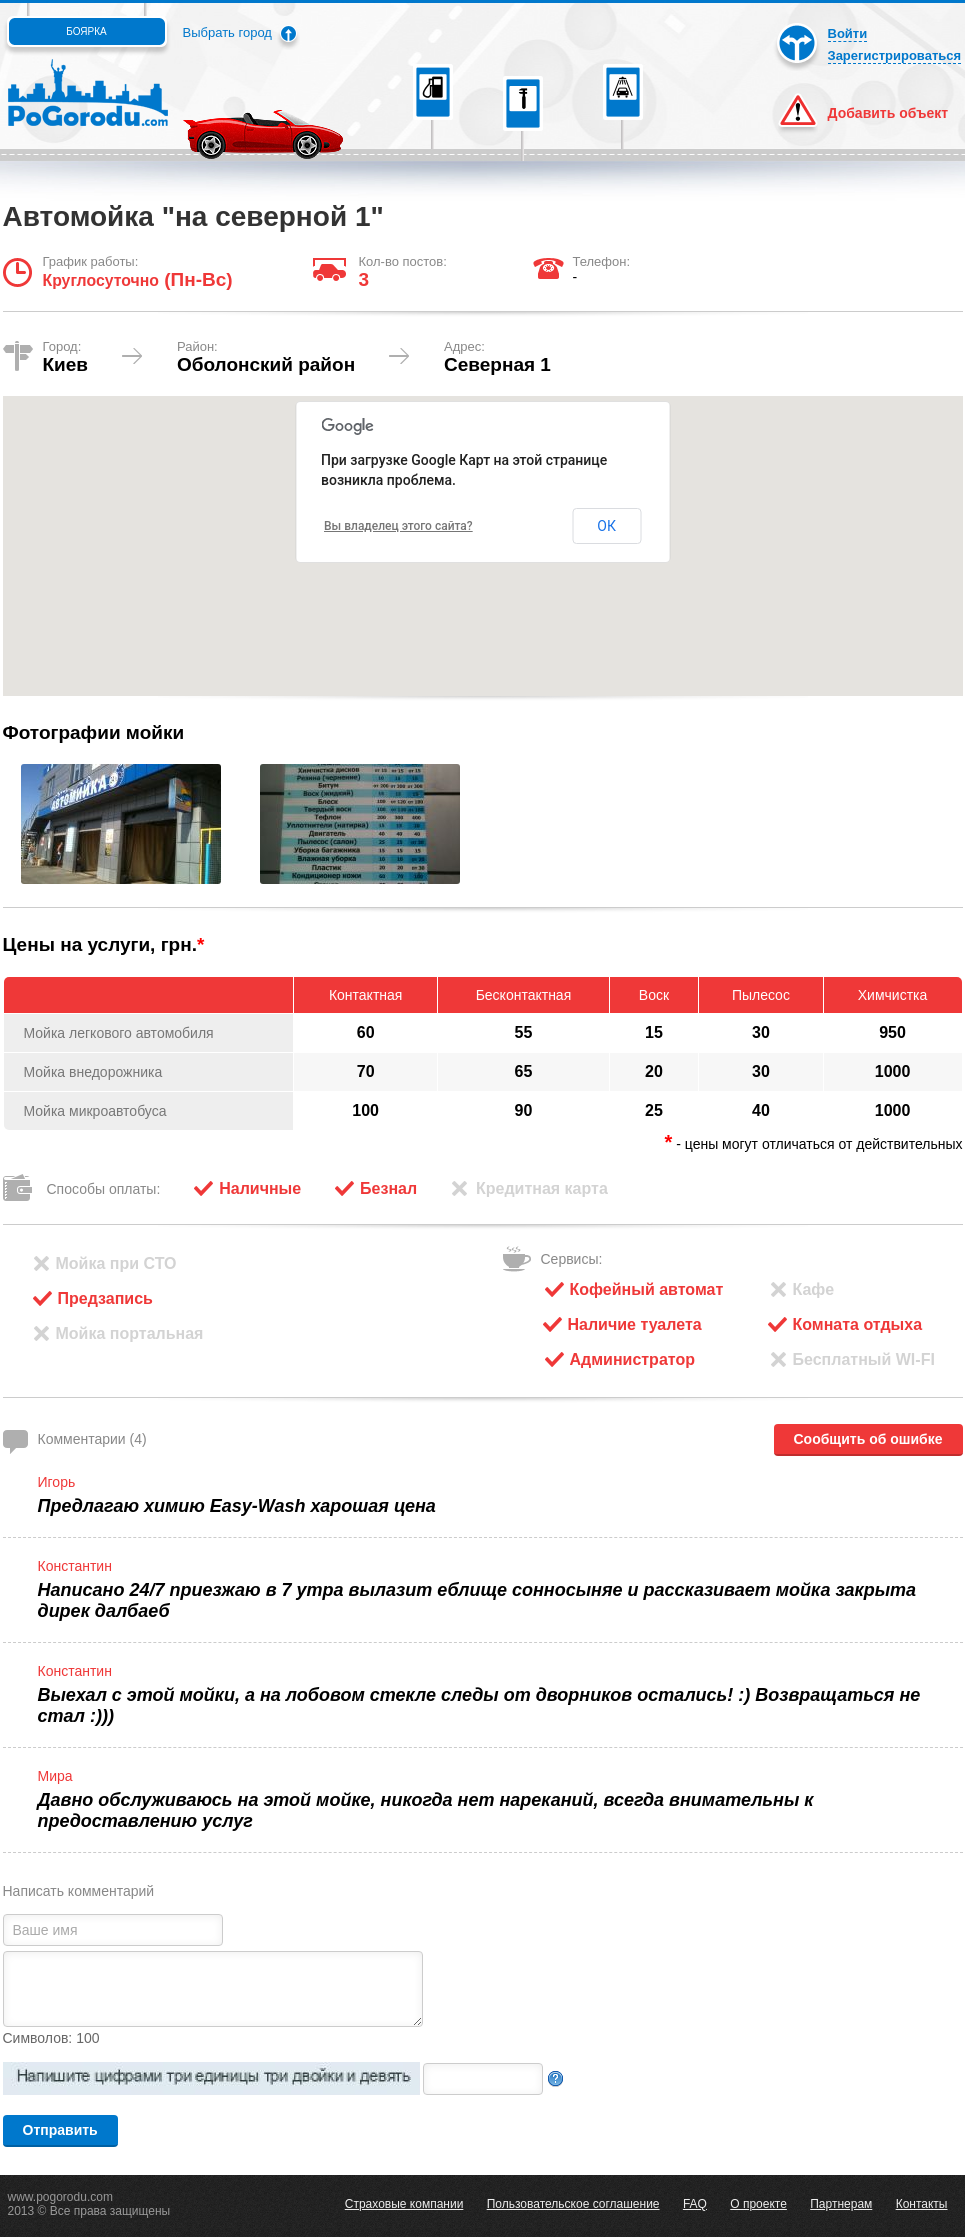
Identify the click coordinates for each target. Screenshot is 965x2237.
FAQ (695, 2204)
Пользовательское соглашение (573, 2204)
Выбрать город (227, 32)
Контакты (922, 2204)
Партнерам (841, 2204)
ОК (606, 526)
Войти (848, 33)
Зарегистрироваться (895, 55)
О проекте (758, 2204)
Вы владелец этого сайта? (398, 526)
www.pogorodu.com (60, 2197)
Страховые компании (404, 2204)
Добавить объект (888, 113)
